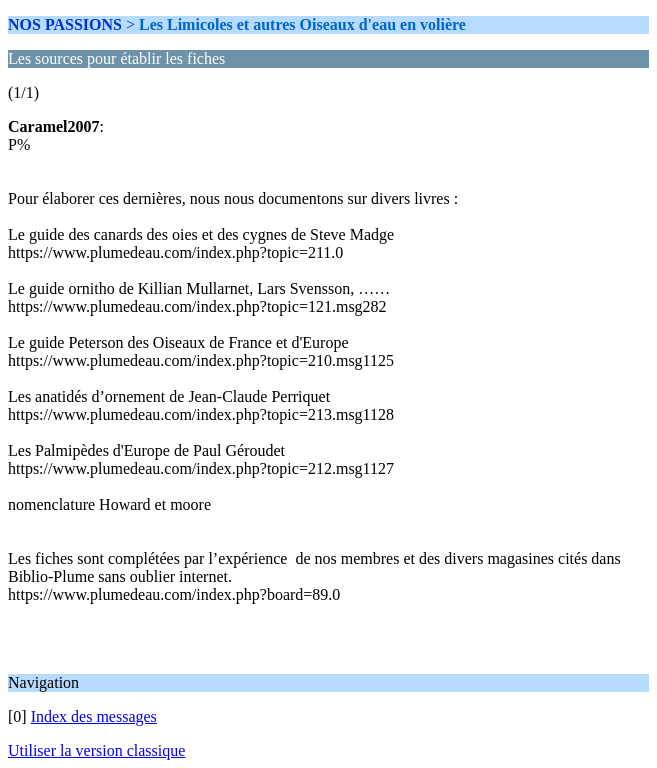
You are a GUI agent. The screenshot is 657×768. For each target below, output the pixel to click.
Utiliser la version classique (96, 750)
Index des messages (94, 716)
